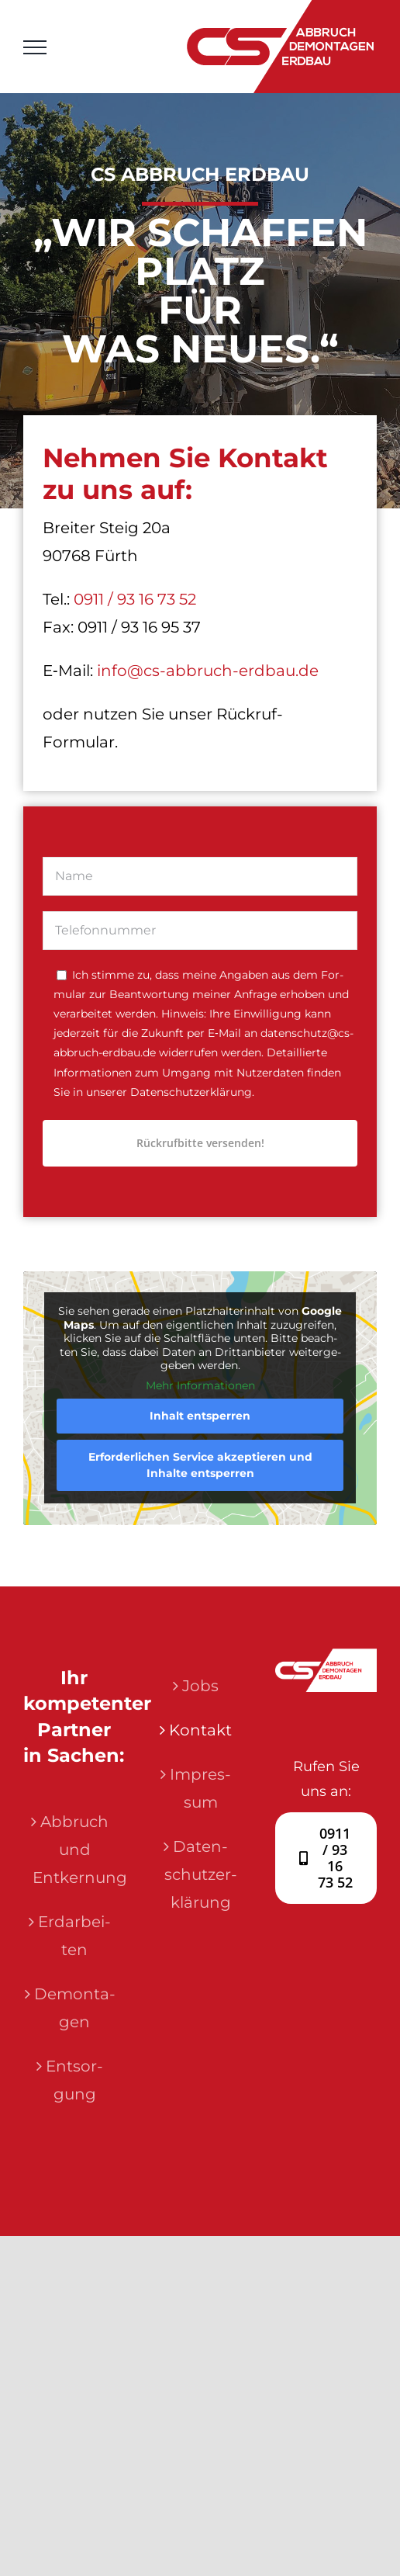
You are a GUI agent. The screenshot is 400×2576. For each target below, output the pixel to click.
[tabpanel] (200, 1011)
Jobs (200, 1685)
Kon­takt (200, 1730)
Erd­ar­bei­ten (74, 1935)
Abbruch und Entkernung (75, 1849)
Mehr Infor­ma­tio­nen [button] (200, 1385)
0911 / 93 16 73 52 (135, 599)
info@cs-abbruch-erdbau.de (208, 670)
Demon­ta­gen (75, 2008)
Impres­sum (200, 1788)
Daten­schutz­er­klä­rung (200, 1874)
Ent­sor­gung (74, 2080)
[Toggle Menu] (35, 47)
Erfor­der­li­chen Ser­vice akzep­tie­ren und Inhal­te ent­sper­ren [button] (200, 1465)
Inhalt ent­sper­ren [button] (200, 1416)
